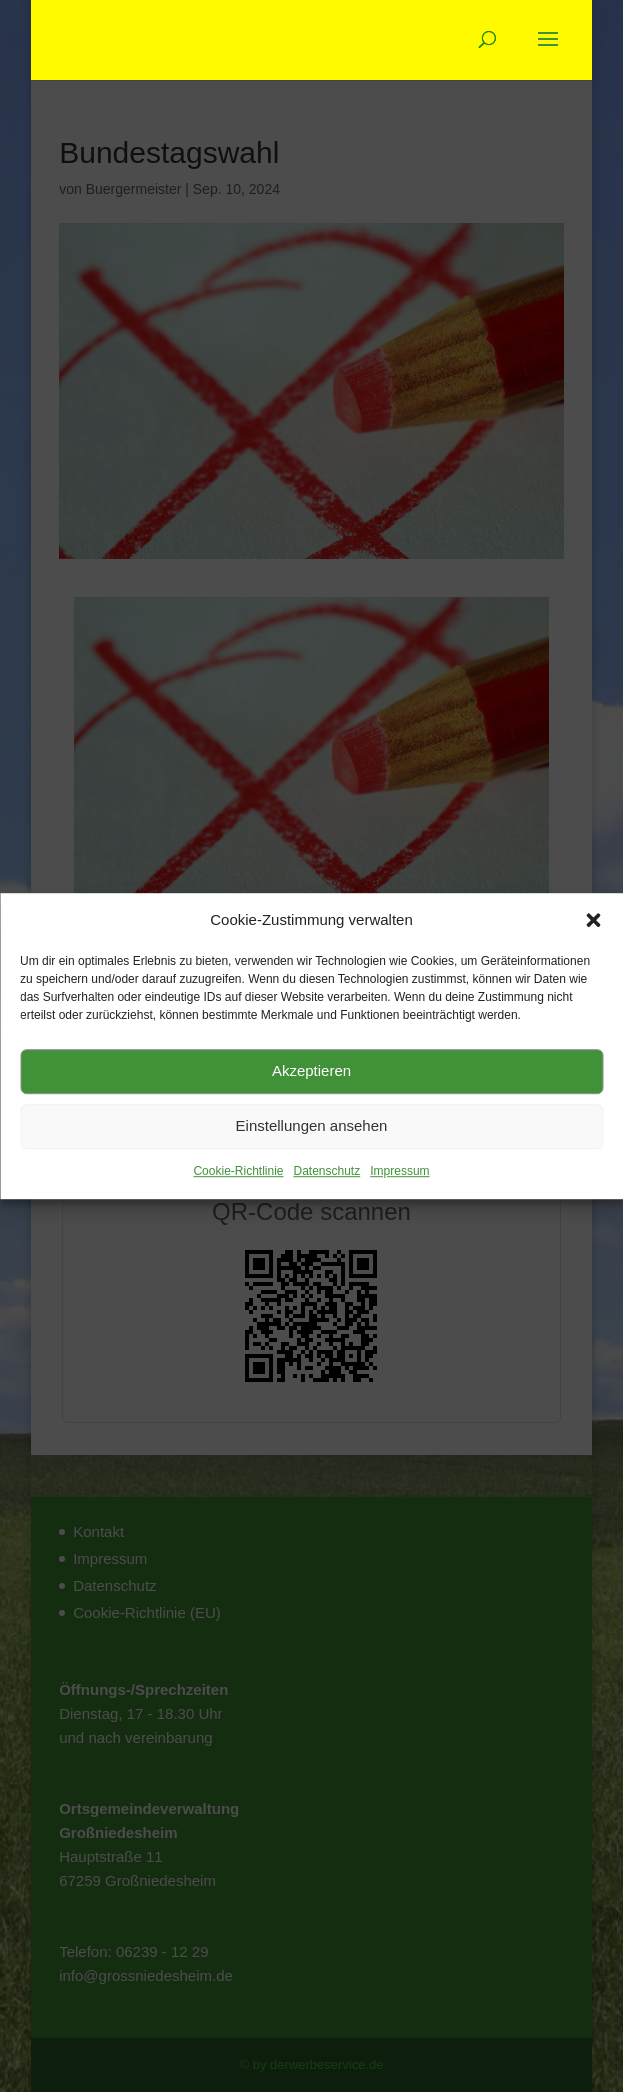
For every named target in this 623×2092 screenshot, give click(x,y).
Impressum (399, 1171)
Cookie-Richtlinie (238, 1171)
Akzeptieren (311, 1071)
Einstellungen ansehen (312, 1126)
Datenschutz (327, 1171)
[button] (593, 920)
